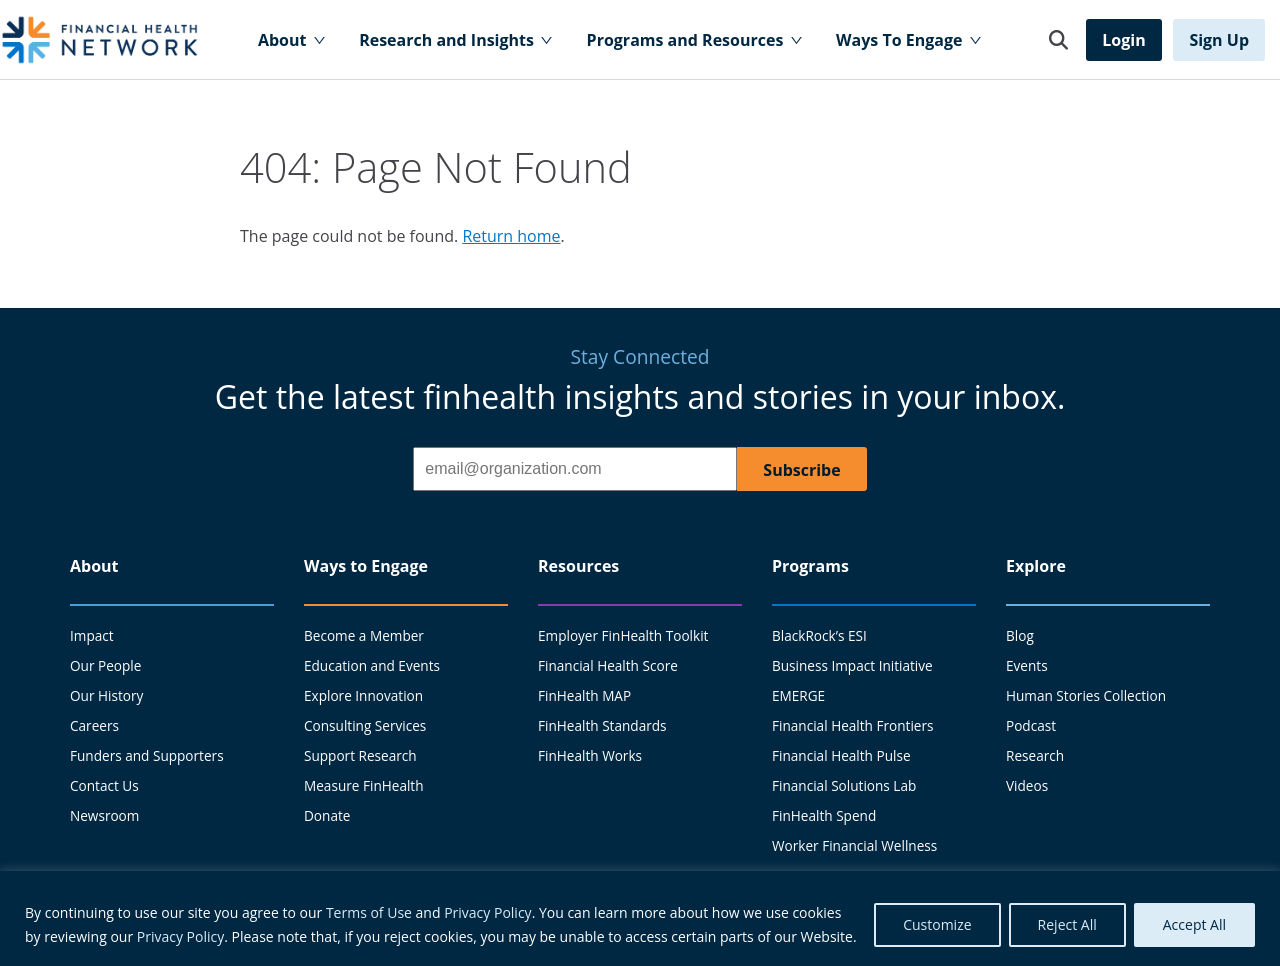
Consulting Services (365, 725)
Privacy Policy (487, 912)
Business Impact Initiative (852, 665)
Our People (105, 665)
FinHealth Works (590, 755)
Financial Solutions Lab (844, 785)
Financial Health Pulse (841, 755)
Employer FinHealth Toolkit (623, 635)
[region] (640, 918)
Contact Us (104, 785)
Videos (1027, 785)
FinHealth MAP (584, 695)
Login (1123, 40)
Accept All (1194, 924)
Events (1027, 665)
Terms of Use (369, 912)
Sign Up (1219, 40)
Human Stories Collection (1086, 695)
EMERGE (798, 695)
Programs (810, 566)
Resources (578, 566)
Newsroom (104, 815)
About (94, 566)
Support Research (360, 755)
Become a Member (364, 635)
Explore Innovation (363, 695)
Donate (327, 815)
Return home (511, 236)
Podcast (1031, 725)
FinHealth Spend (824, 815)
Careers (94, 725)
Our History (106, 695)
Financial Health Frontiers (853, 725)
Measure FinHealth (364, 785)
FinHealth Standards (602, 725)
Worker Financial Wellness (854, 845)
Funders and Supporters (147, 755)
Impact (92, 635)
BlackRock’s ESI (819, 635)
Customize (937, 924)
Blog (1020, 635)
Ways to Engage (366, 566)
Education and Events (372, 665)
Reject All (1067, 924)
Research (1035, 755)
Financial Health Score (608, 665)
